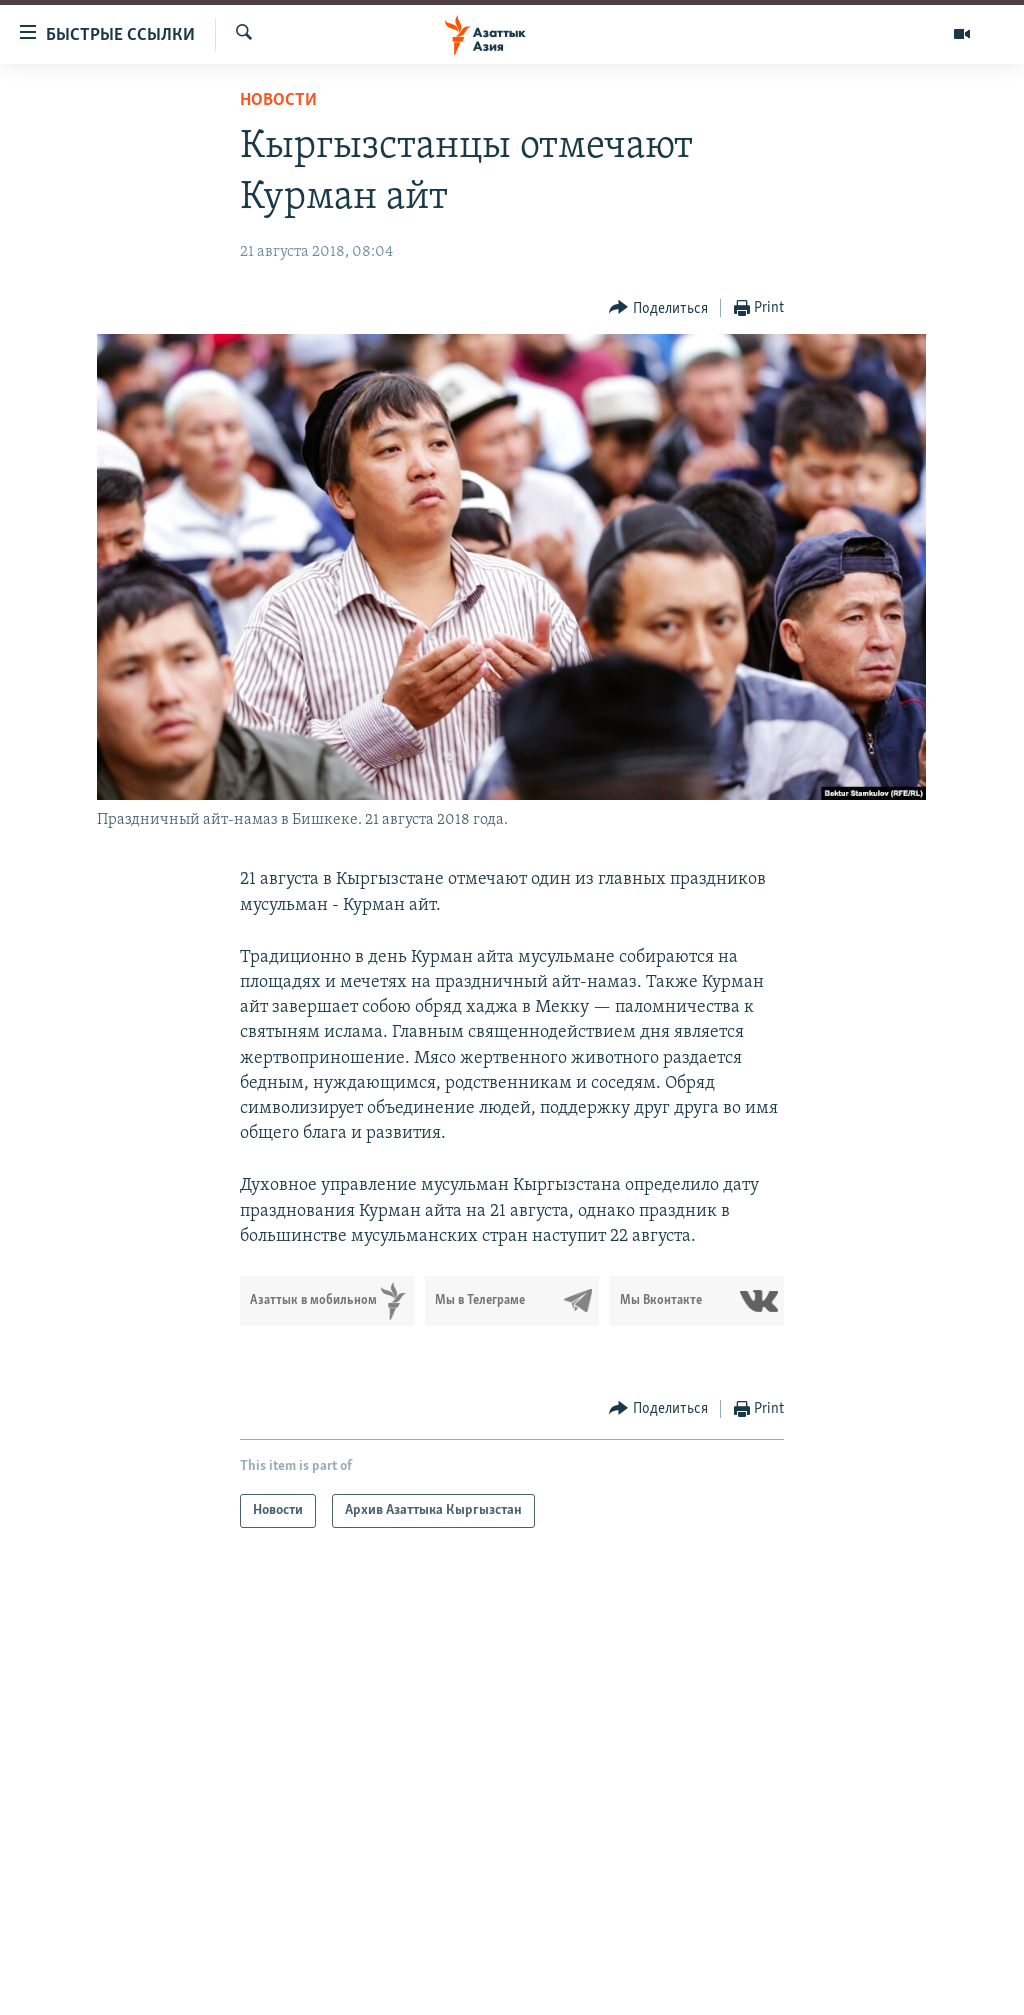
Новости (278, 100)
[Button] (658, 308)
